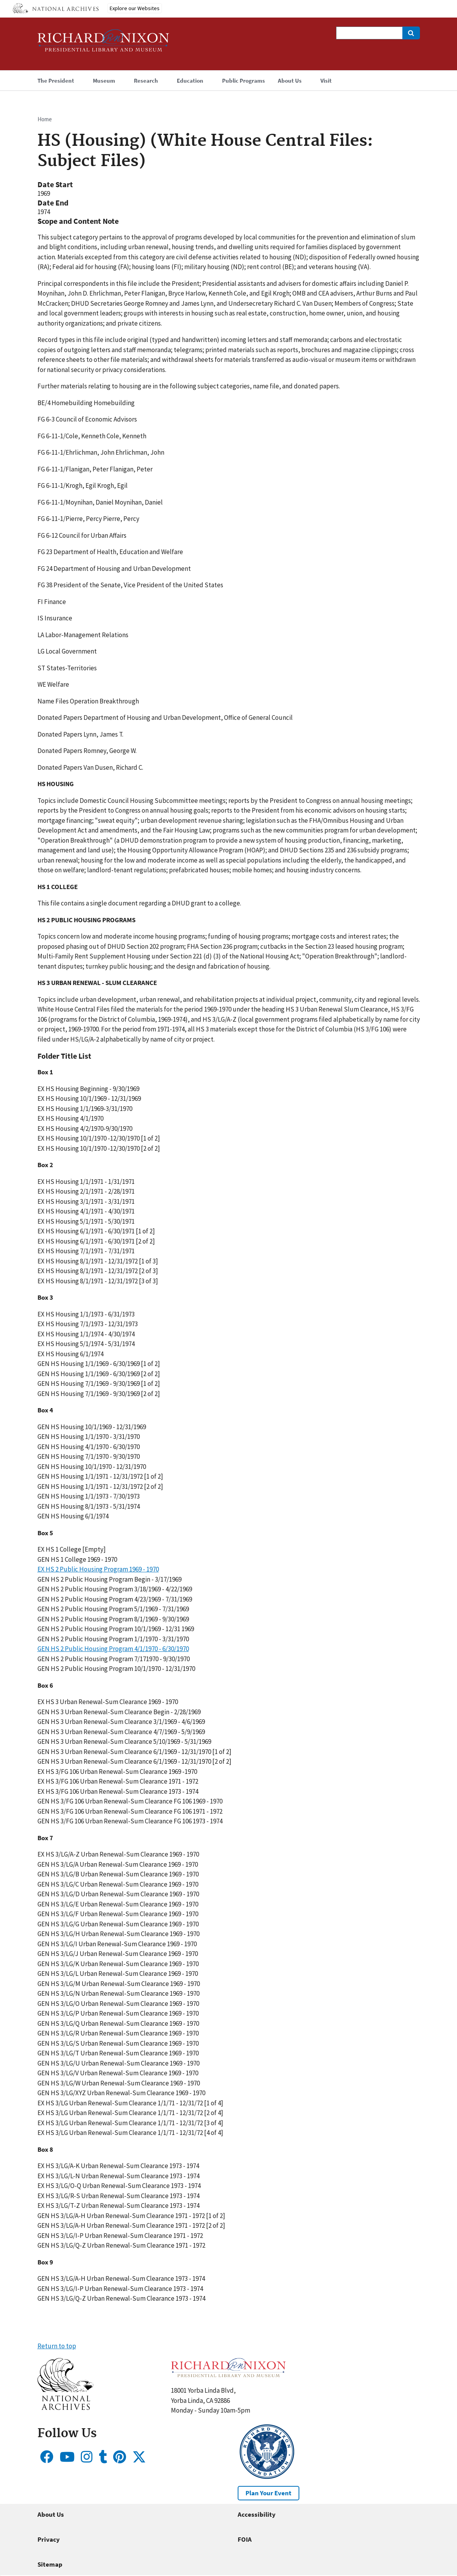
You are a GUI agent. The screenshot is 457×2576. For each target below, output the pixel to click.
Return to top (56, 2346)
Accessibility (257, 2514)
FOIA (245, 2539)
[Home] (103, 43)
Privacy (48, 2539)
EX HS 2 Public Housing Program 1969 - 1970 (98, 1569)
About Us (50, 2514)
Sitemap (49, 2564)
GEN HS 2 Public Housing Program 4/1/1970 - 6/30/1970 (113, 1648)
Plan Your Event (268, 2493)
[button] (65, 2407)
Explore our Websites (135, 8)
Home (44, 119)
